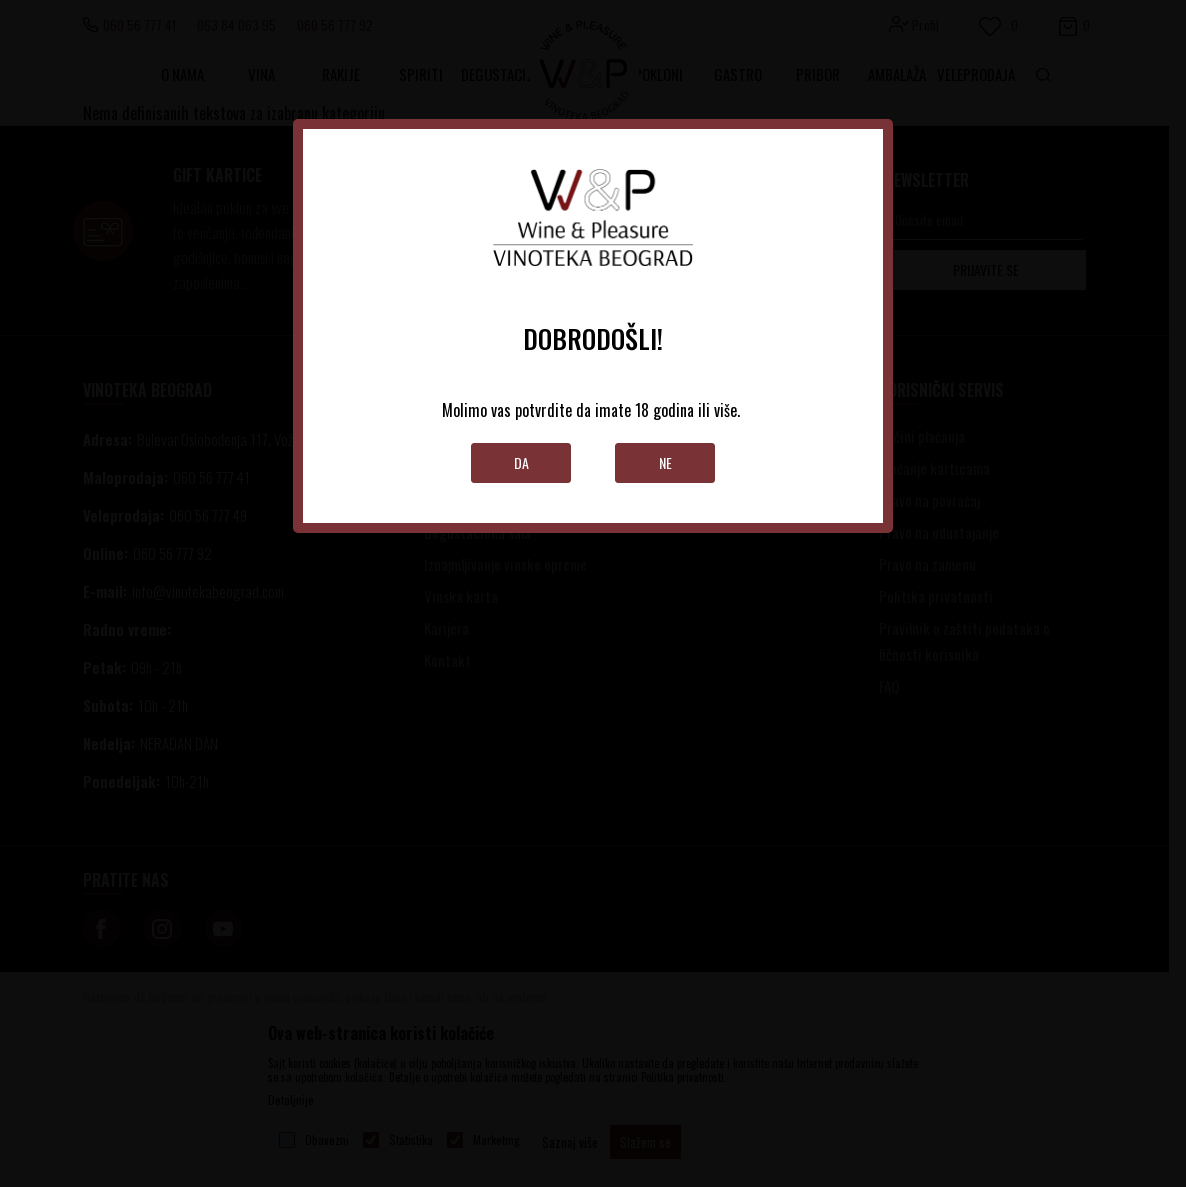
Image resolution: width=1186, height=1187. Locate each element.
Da (521, 462)
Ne (665, 462)
